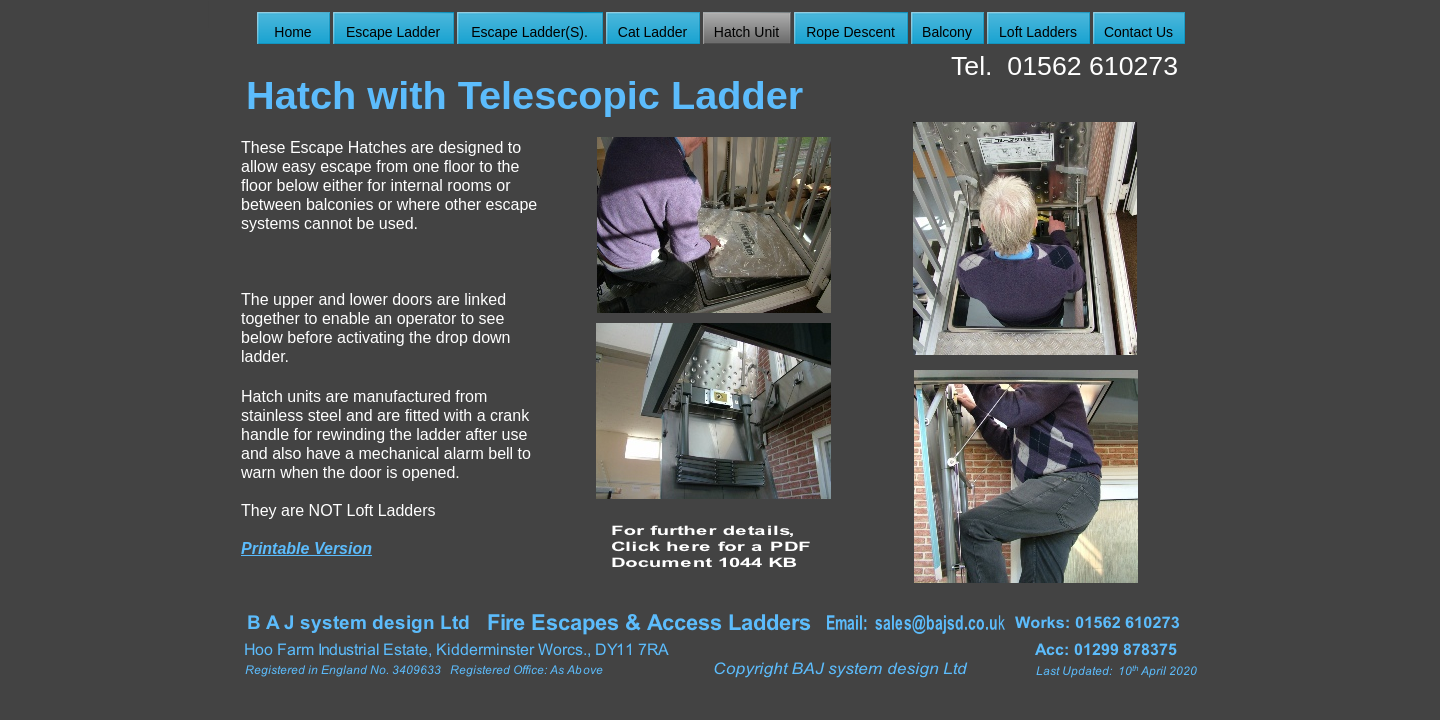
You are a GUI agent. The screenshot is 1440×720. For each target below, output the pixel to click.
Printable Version (306, 548)
